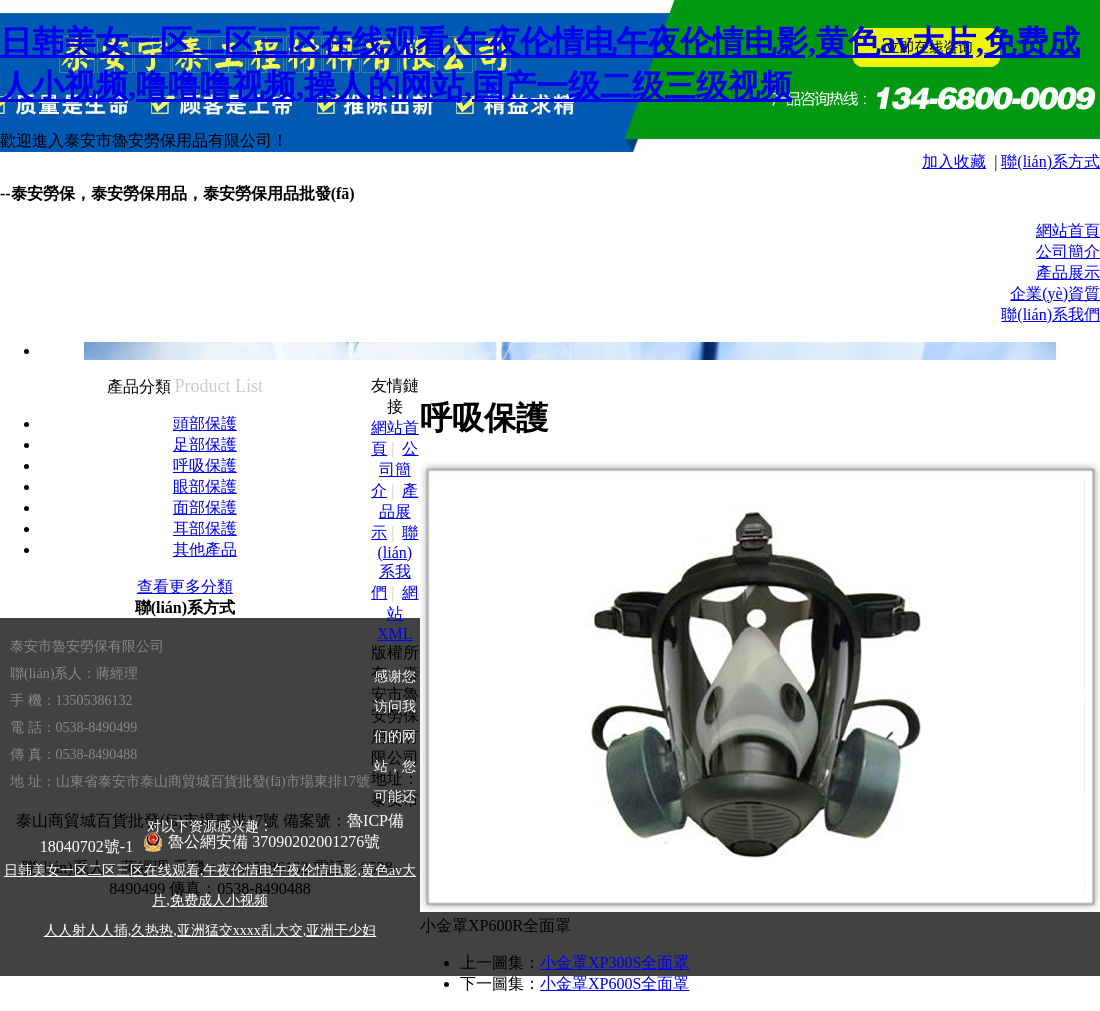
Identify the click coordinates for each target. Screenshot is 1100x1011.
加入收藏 (954, 161)
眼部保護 (205, 486)
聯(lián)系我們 (1050, 314)
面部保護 (205, 507)
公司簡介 (1068, 251)
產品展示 (1068, 272)
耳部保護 (205, 528)
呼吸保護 (205, 465)
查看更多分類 (185, 586)
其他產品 (205, 549)
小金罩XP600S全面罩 (614, 983)
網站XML (397, 613)
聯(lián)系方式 (1050, 161)
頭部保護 (205, 423)
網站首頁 (1068, 230)
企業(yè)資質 (1055, 293)
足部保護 (205, 444)
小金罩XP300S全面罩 (614, 962)
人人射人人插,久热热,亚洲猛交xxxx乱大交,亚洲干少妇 (210, 930)
